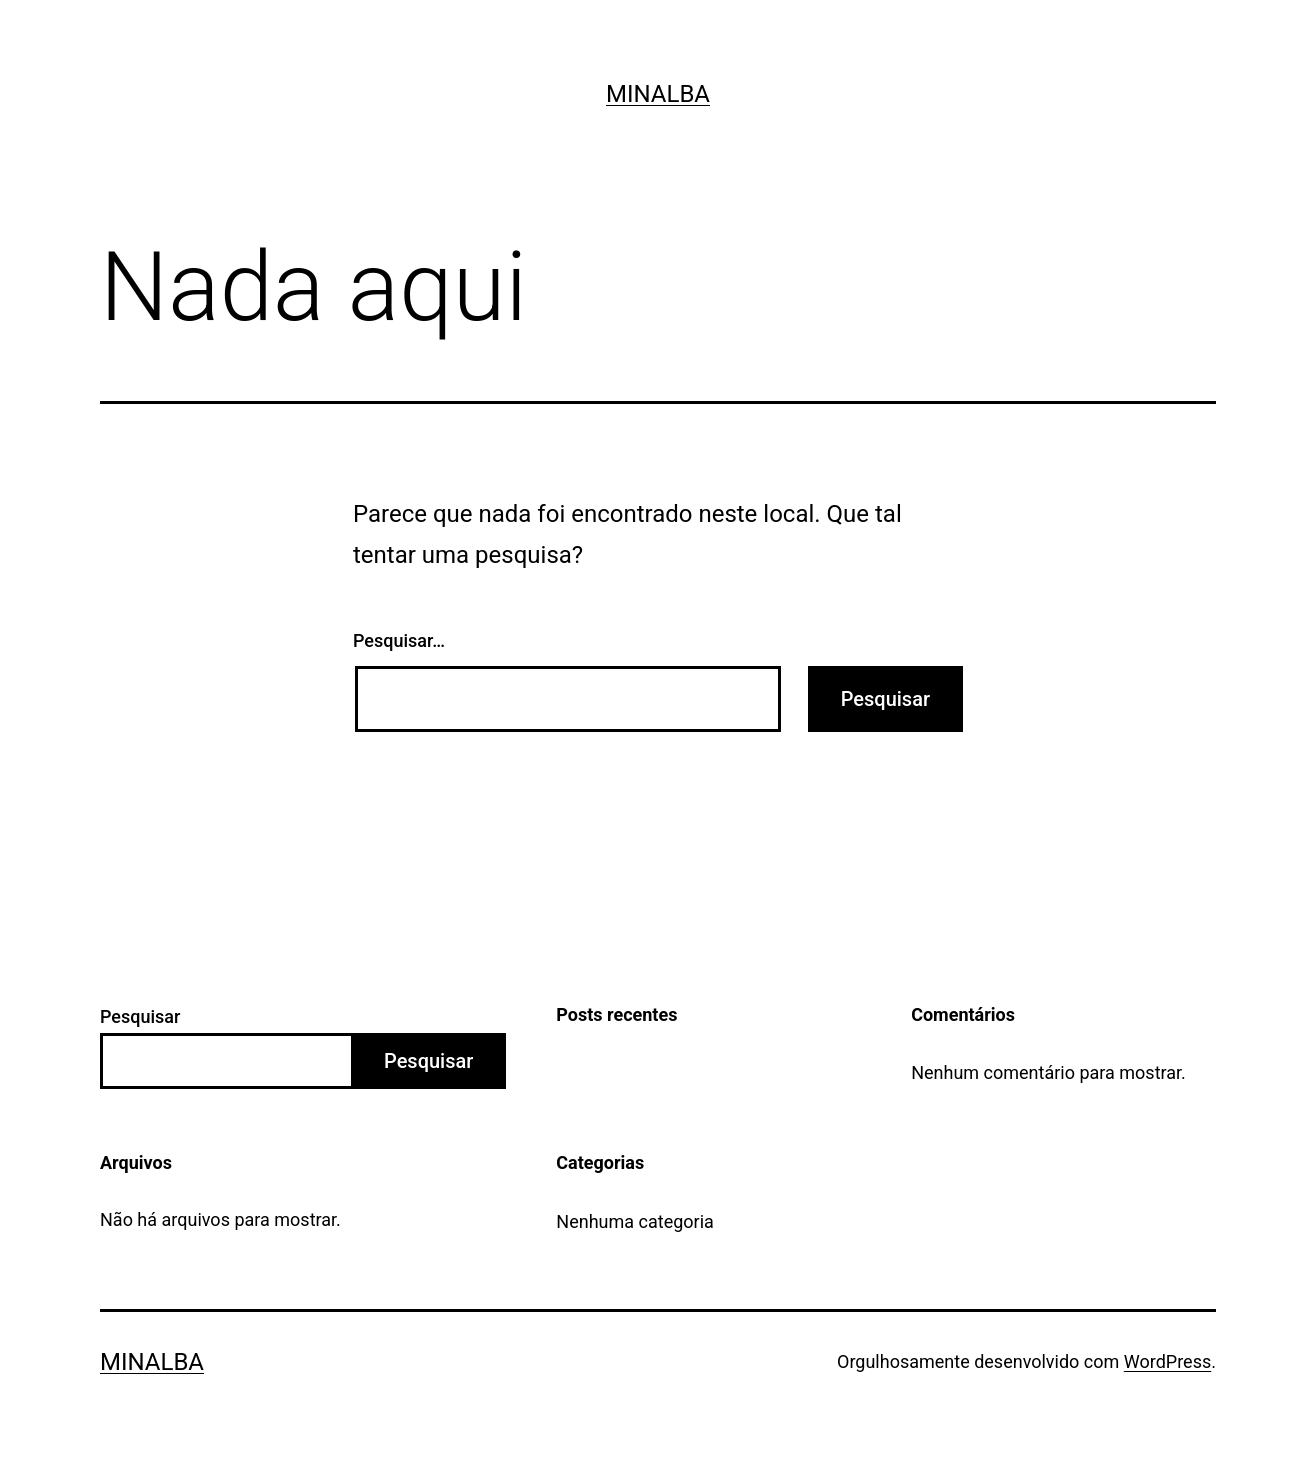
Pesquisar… (399, 640)
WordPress (1167, 1361)
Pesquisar (140, 1016)
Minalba (658, 94)
